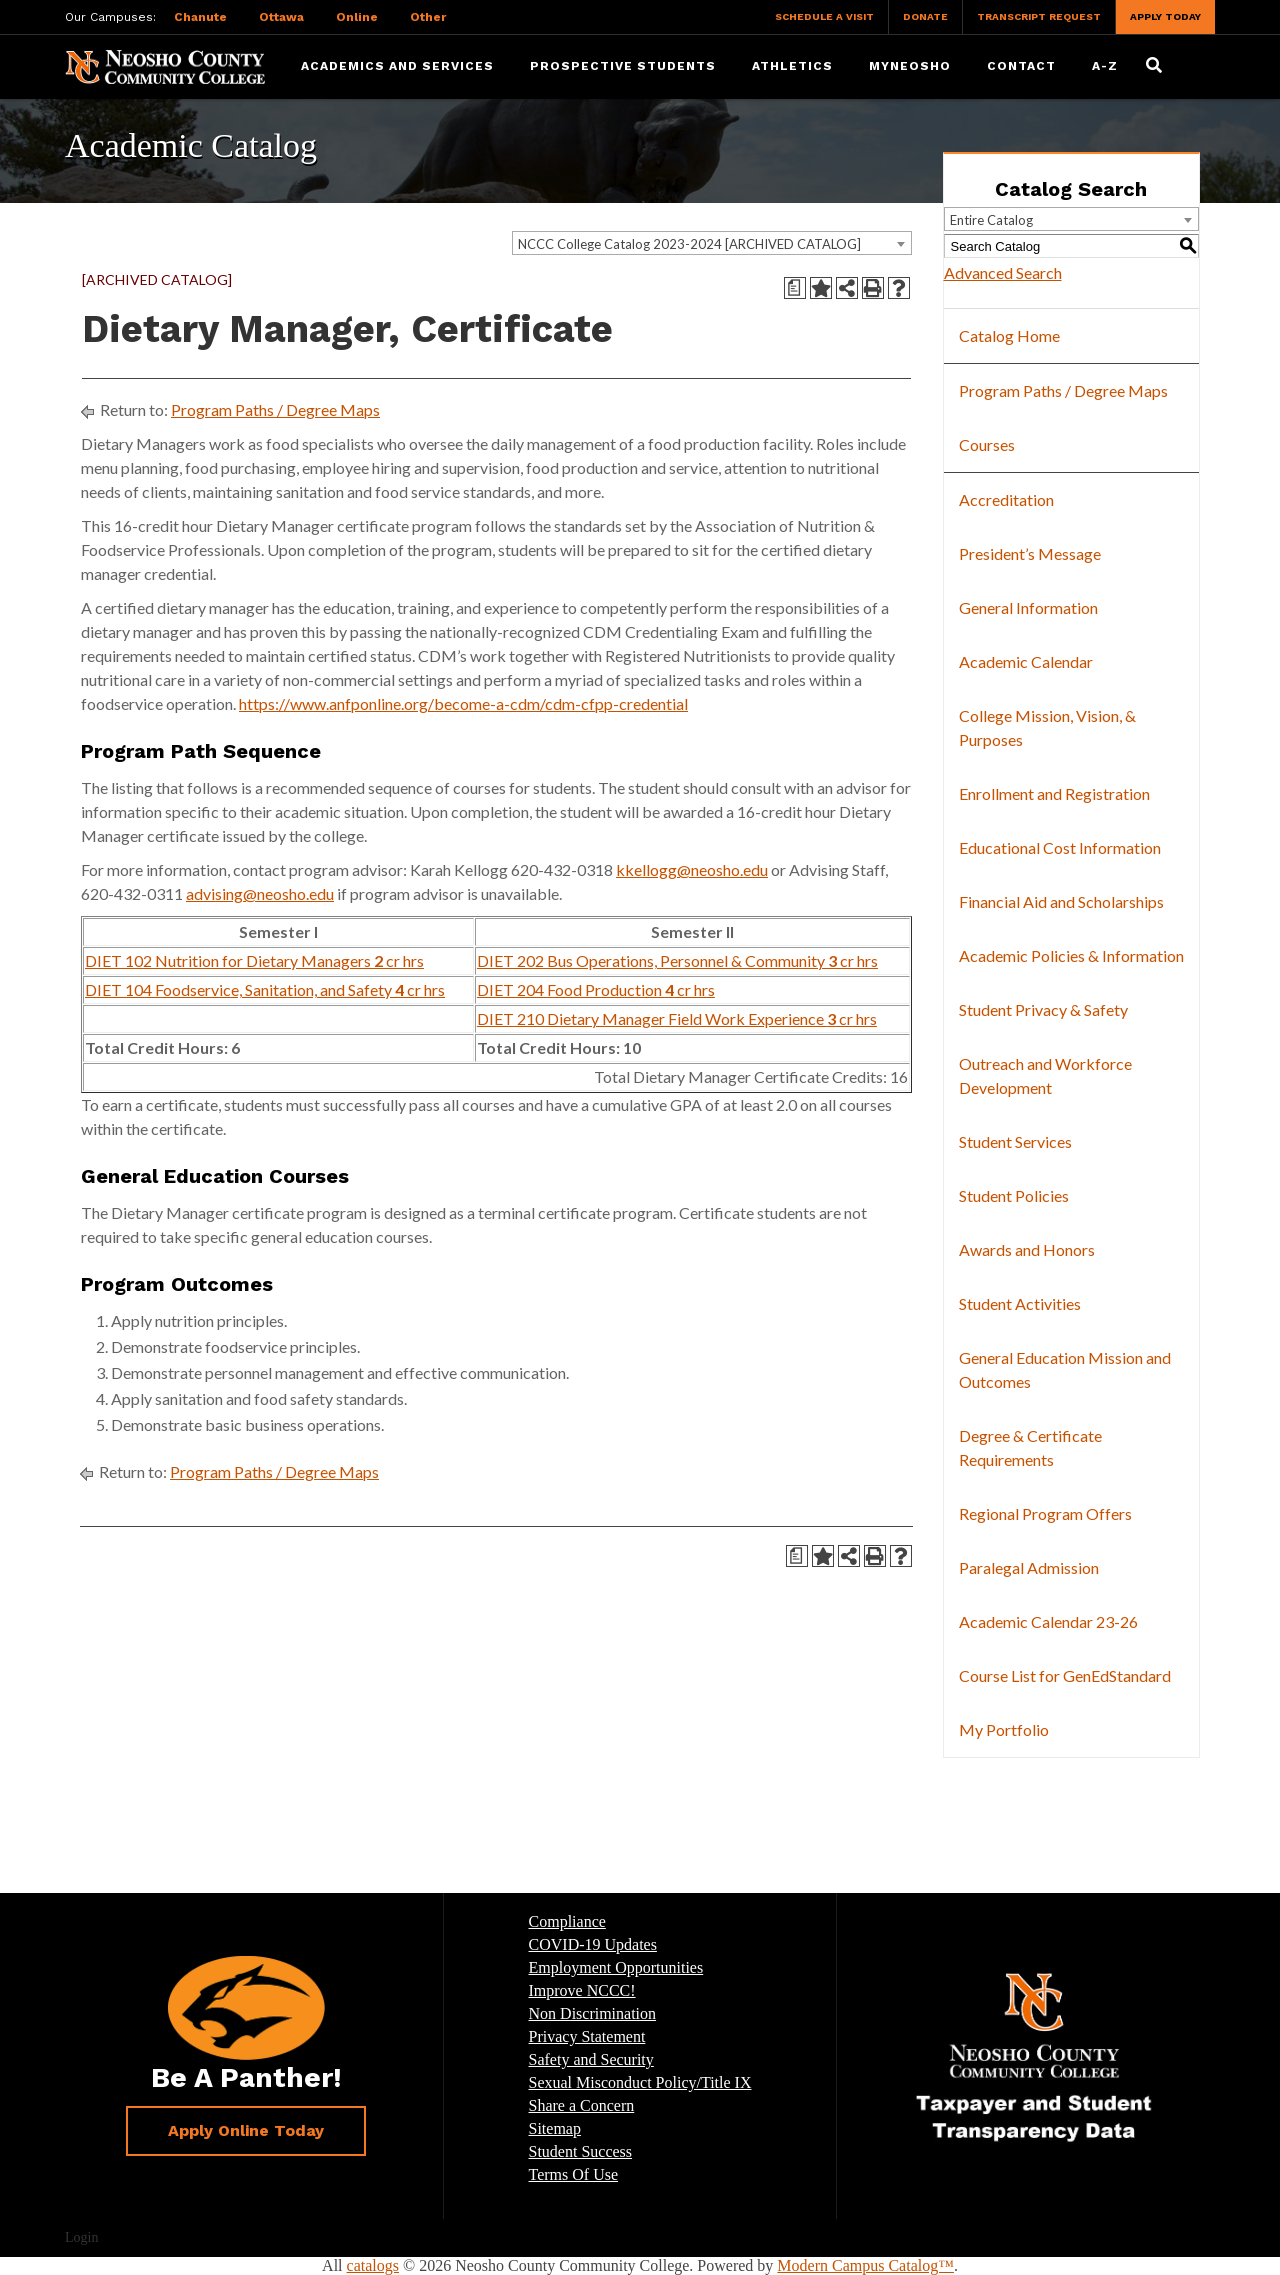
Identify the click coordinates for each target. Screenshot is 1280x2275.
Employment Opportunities (616, 1967)
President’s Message (1030, 553)
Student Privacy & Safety (1043, 1009)
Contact (1021, 66)
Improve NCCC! (582, 1990)
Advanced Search (1003, 272)
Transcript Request (1039, 16)
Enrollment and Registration (1054, 793)
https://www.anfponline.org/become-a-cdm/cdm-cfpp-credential (463, 703)
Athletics (792, 66)
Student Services (1015, 1141)
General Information (1028, 607)
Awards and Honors (1027, 1249)
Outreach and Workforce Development (1045, 1075)
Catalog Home (1009, 335)
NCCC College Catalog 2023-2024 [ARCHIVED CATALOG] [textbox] (689, 244)
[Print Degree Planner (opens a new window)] (795, 288)
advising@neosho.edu (260, 893)
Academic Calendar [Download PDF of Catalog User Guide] (1026, 661)
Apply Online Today (246, 2130)
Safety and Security (591, 2059)
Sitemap (555, 2128)
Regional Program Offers (1045, 1513)
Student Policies (1014, 1195)
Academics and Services (397, 66)
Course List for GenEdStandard (1065, 1675)
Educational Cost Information (1060, 847)
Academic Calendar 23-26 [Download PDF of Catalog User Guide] (1048, 1621)
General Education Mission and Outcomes (1065, 1369)
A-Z (1105, 66)
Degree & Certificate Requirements (1030, 1447)
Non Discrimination (593, 2013)
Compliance (567, 1921)
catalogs (373, 2265)
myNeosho (910, 66)
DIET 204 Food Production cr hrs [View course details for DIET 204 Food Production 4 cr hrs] (596, 989)
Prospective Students (623, 66)
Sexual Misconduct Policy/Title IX (640, 2082)
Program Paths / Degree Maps (275, 409)
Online (357, 17)
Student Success (581, 2151)
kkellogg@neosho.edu (692, 869)
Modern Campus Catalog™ (865, 2265)
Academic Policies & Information (1071, 955)
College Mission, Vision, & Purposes (1047, 727)
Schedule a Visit (824, 16)
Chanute (200, 17)
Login (81, 2237)
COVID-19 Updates (593, 1944)
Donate (925, 16)
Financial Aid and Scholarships (1061, 901)
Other (428, 17)
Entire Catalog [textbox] (991, 220)
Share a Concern (582, 2105)
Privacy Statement (587, 2036)
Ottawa (281, 17)
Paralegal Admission (1029, 1567)
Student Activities (1020, 1303)
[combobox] (712, 243)
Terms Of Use (574, 2174)
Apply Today (1165, 16)
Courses (987, 444)
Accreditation (1006, 499)
